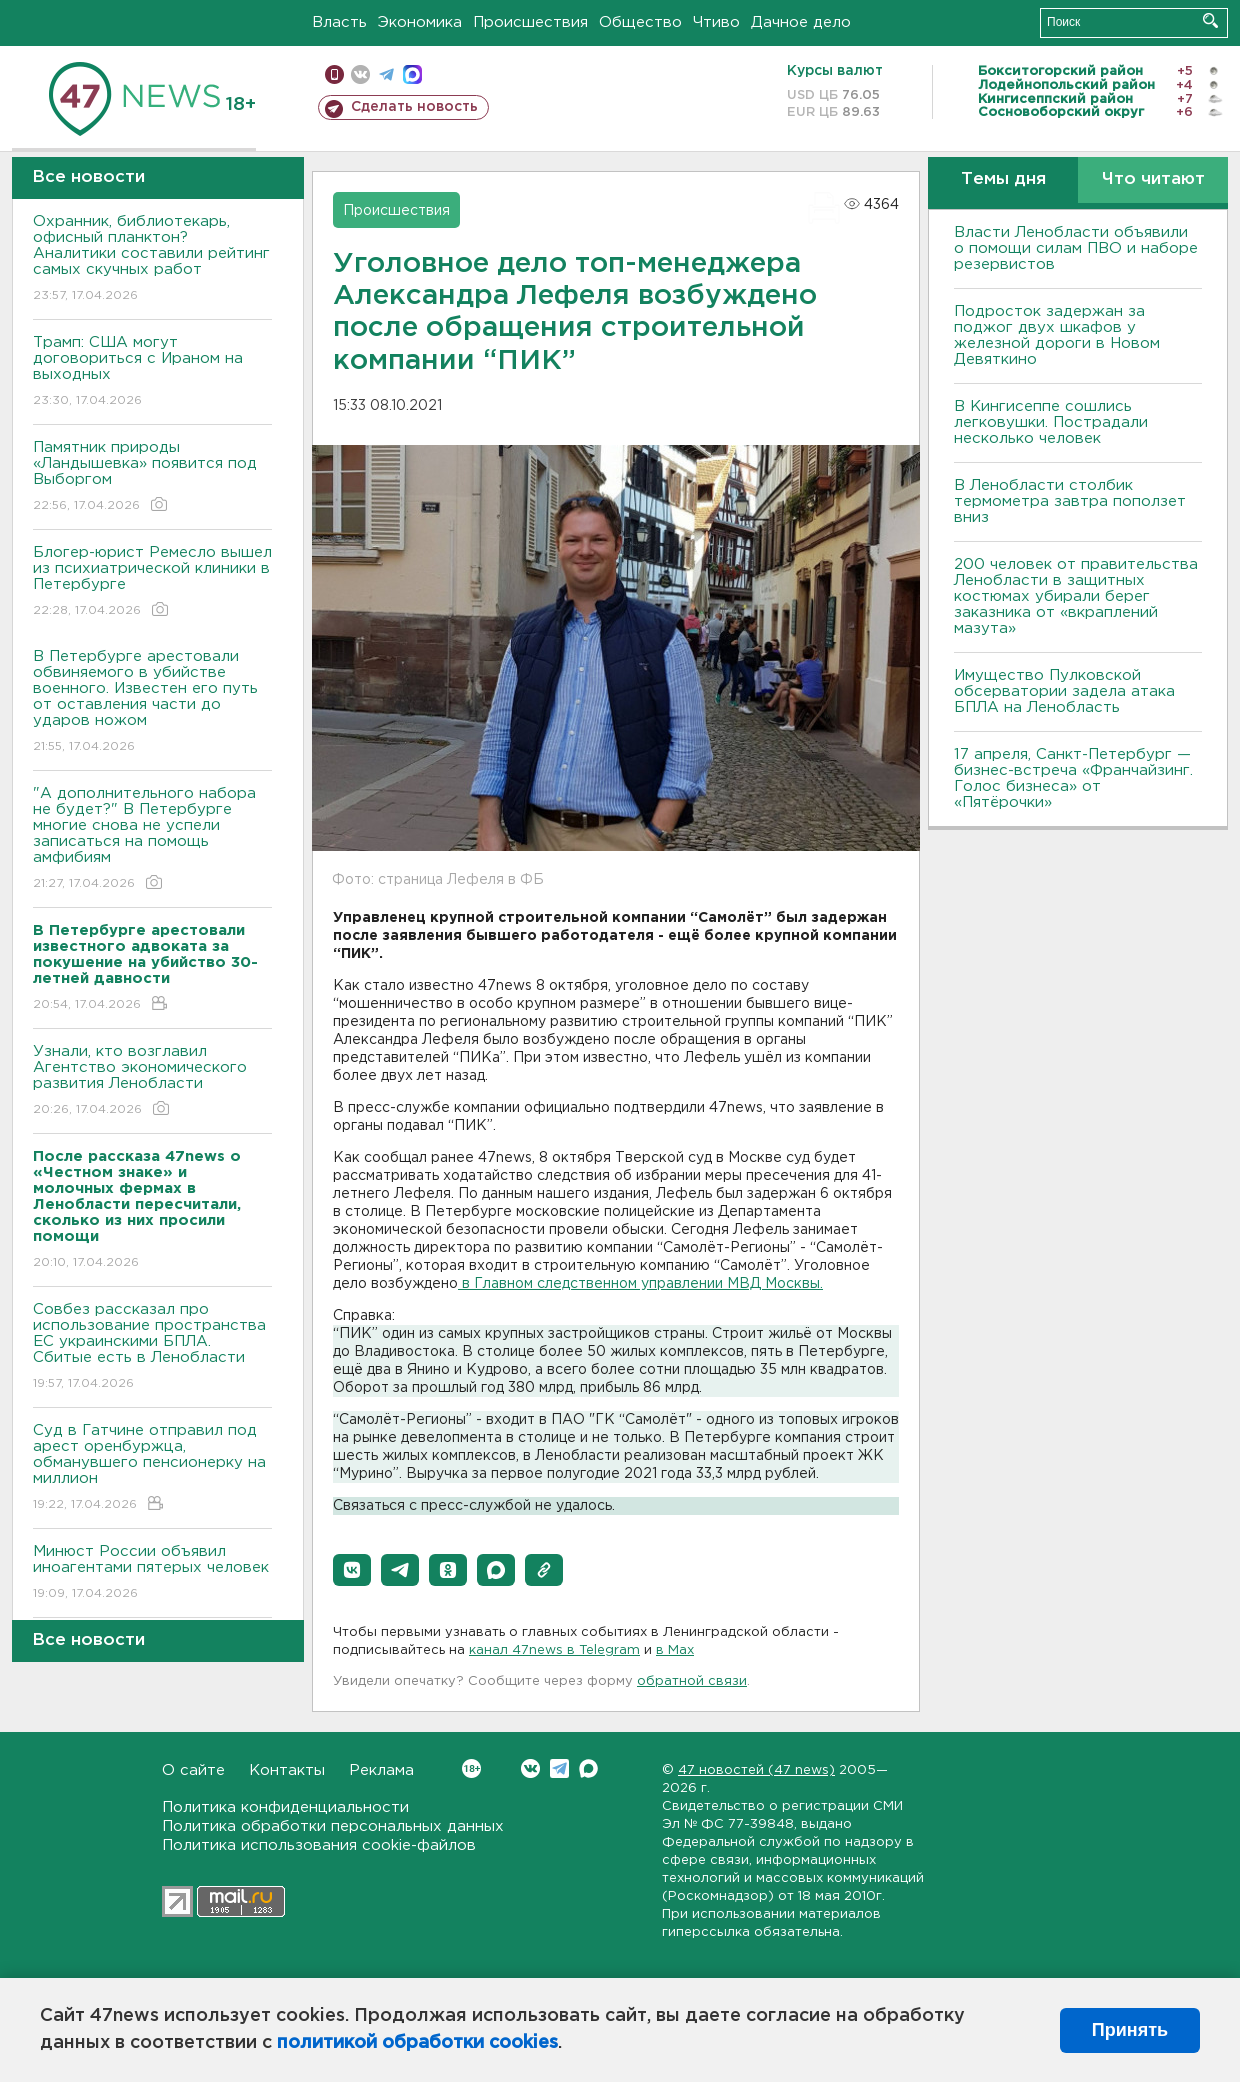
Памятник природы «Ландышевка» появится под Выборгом (152, 477)
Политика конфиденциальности (285, 1807)
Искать (1210, 20)
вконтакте (360, 74)
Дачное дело (801, 22)
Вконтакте (471, 1768)
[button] (352, 1570)
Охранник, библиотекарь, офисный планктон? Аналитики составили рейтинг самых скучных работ (152, 259)
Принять (1130, 2030)
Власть (339, 22)
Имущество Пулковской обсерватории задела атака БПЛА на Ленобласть (1064, 691)
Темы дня (1003, 179)
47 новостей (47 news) (756, 1770)
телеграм (386, 74)
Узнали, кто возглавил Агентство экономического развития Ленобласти (152, 1081)
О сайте (193, 1770)
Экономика (420, 22)
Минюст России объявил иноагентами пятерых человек (152, 1573)
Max (588, 1768)
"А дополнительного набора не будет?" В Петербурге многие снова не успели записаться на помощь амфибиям (152, 839)
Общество (640, 22)
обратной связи (692, 1681)
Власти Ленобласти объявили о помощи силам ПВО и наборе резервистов (1076, 248)
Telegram (559, 1768)
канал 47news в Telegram (554, 1650)
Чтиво (716, 22)
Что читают (1153, 179)
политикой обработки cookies (417, 2043)
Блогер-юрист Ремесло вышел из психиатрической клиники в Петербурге (152, 582)
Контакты (287, 1770)
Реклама (381, 1770)
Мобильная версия (334, 74)
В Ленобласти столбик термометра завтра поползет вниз (1070, 501)
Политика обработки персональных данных (333, 1826)
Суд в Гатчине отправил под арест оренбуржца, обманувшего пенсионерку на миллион (152, 1468)
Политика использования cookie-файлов (319, 1845)
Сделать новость (414, 107)
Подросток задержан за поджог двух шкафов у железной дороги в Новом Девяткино (1057, 335)
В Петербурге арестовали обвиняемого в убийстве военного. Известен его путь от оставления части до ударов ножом (152, 702)
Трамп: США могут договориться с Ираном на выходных (152, 372)
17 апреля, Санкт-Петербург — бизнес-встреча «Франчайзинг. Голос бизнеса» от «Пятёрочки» (1073, 778)
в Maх (675, 1650)
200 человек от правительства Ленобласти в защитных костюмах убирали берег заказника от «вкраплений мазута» (1076, 596)
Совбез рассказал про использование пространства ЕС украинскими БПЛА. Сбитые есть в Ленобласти (152, 1347)
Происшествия (530, 22)
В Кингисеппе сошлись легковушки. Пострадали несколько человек (1051, 422)
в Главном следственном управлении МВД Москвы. (640, 1284)
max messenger (412, 74)
